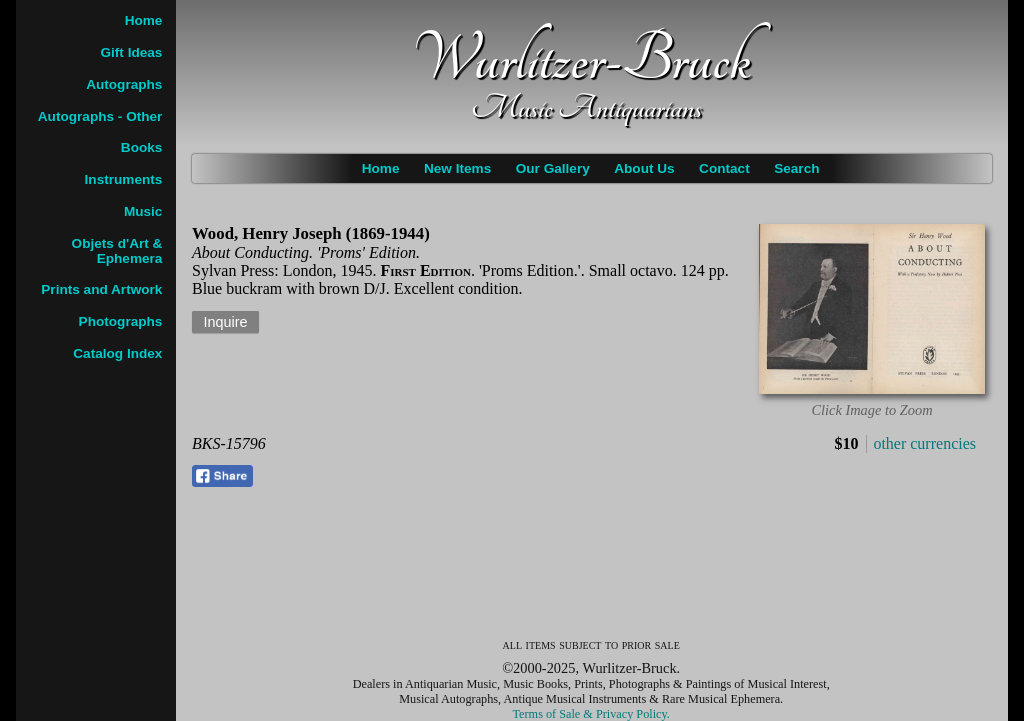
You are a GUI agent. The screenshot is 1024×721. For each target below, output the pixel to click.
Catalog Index (117, 353)
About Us (644, 168)
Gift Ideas (131, 52)
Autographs (124, 84)
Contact (724, 168)
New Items (457, 168)
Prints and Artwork (101, 289)
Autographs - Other (100, 116)
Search (796, 168)
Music (143, 211)
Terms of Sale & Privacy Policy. (591, 714)
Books (142, 147)
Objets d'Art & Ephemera (117, 251)
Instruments (124, 179)
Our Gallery (553, 168)
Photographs (121, 321)
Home (381, 168)
